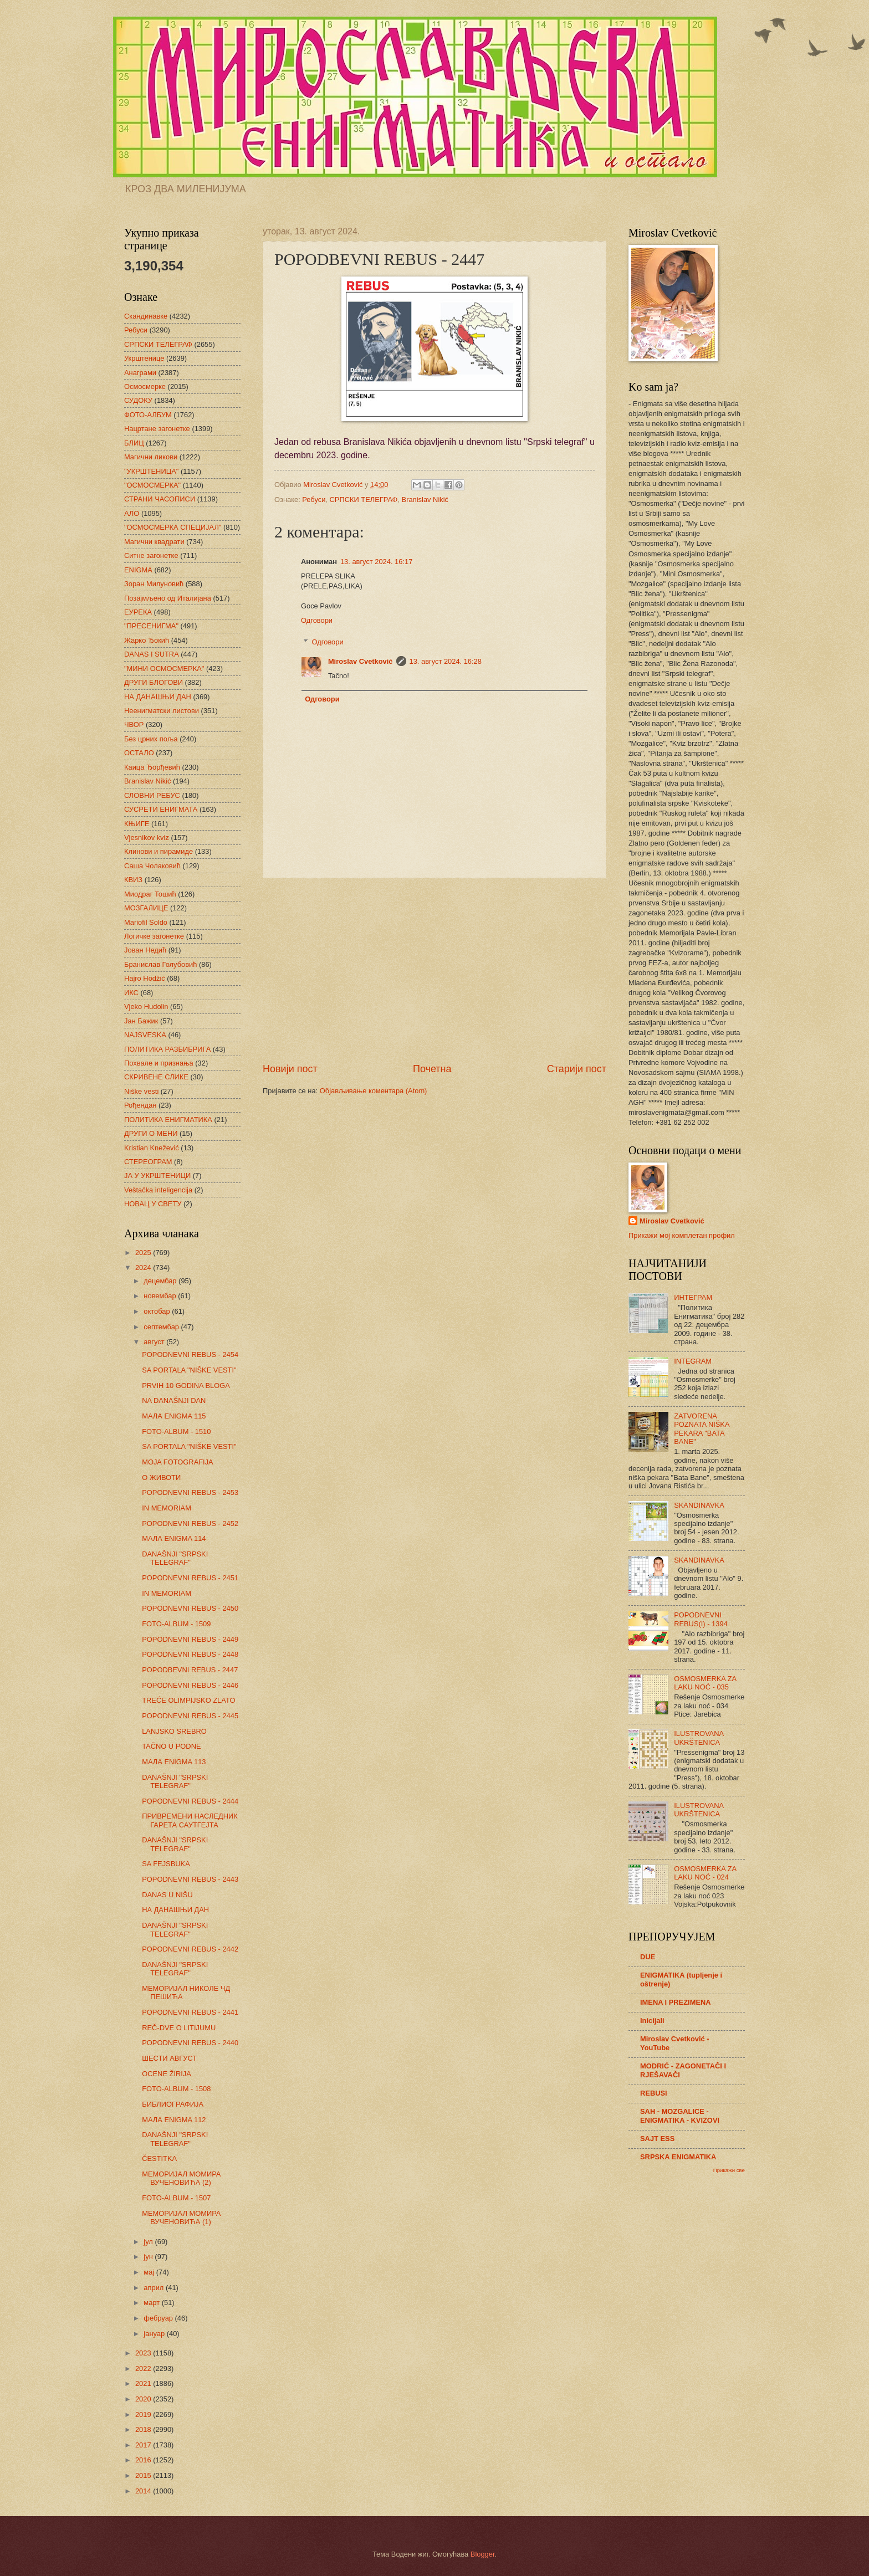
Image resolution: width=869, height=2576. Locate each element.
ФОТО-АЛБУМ (148, 415)
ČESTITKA (159, 2158)
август (155, 1342)
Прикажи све (729, 2170)
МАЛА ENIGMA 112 (174, 2120)
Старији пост (576, 1068)
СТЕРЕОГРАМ (148, 1162)
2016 (144, 2460)
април (155, 2287)
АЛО (131, 513)
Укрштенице (144, 358)
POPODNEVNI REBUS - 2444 (190, 1801)
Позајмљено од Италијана (167, 598)
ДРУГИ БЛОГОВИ (153, 682)
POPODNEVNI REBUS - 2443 (190, 1879)
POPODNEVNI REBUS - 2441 (190, 2012)
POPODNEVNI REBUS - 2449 (190, 1639)
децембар (161, 1281)
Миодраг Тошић (150, 894)
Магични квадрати (154, 541)
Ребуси (313, 499)
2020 (144, 2399)
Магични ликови (150, 457)
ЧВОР (134, 724)
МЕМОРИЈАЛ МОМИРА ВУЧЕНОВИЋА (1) (181, 2217)
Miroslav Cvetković (360, 661)
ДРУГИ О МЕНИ (150, 1133)
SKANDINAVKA (699, 1505)
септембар (162, 1327)
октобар (158, 1311)
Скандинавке (145, 316)
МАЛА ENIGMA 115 (174, 1416)
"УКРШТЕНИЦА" (151, 471)
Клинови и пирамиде (158, 851)
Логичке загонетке (154, 936)
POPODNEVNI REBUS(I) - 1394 (701, 1619)
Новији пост (290, 1068)
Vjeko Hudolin (146, 1006)
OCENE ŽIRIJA (166, 2074)
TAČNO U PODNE (171, 1746)
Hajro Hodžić (144, 978)
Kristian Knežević (151, 1148)
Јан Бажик (141, 1021)
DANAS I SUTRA (151, 654)
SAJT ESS (657, 2138)
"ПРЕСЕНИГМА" (151, 626)
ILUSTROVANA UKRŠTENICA (698, 1737)
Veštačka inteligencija (158, 1190)
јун (149, 2256)
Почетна (432, 1068)
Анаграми (140, 372)
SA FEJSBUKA (166, 1864)
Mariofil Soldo (145, 922)
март (152, 2302)
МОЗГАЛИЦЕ (146, 908)
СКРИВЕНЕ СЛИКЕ (156, 1077)
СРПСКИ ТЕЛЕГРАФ (364, 499)
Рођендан (140, 1105)
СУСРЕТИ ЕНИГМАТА (160, 809)
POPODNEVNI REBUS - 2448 (190, 1654)
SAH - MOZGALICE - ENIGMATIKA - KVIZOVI (679, 2115)
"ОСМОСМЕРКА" (152, 485)
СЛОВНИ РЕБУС (152, 795)
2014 (144, 2491)
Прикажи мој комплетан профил (681, 1235)
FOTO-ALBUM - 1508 (176, 2089)
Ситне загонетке (151, 555)
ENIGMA (138, 570)
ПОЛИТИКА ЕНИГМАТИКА (168, 1119)
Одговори (317, 620)
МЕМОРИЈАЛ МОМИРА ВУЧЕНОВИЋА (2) (181, 2178)
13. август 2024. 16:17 (376, 561)
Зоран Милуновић (153, 584)
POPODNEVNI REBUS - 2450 (190, 1608)
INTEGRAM (693, 1361)
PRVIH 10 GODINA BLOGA (186, 1385)
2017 (144, 2445)
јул (149, 2241)
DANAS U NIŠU (167, 1895)
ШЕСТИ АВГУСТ (169, 2058)
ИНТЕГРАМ (693, 1297)
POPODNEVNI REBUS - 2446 (190, 1685)
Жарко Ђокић (146, 640)
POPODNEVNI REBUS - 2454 (190, 1354)
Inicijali (652, 2020)
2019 (144, 2414)
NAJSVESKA (145, 1035)
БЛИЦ (134, 443)
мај (150, 2272)
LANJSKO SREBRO (174, 1731)
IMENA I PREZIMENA (675, 2002)
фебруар (159, 2318)
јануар (155, 2333)
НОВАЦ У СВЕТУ (152, 1204)
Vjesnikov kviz (146, 837)
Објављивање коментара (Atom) (373, 1091)
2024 (144, 1267)
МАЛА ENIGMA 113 (174, 1762)
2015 (144, 2475)
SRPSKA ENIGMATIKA (678, 2157)
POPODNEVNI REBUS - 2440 (190, 2043)
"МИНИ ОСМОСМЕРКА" (164, 668)
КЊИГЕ (136, 824)
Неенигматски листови (161, 710)
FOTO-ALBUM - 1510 (176, 1431)
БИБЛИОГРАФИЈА (172, 2104)
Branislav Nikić (425, 499)
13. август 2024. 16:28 (446, 661)
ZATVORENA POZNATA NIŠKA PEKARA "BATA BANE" (701, 1429)
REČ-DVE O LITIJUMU (179, 2028)
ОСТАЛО (139, 753)
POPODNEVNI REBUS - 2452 (190, 1523)
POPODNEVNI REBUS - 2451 (190, 1578)
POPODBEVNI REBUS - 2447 (190, 1670)
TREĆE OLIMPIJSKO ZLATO (188, 1700)
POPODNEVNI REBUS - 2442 (190, 1949)
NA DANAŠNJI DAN (174, 1400)
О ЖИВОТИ (161, 1477)
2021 (144, 2383)
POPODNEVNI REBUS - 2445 (190, 1716)
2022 (144, 2368)
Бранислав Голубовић (160, 964)
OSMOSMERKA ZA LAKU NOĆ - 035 (705, 1682)
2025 (144, 1252)
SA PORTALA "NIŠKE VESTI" (189, 1370)
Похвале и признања (158, 1063)
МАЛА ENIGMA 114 (174, 1538)
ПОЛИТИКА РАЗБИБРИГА (167, 1049)
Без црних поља (151, 739)
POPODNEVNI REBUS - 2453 (190, 1492)
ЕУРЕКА (138, 612)
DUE (647, 1957)
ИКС (131, 993)
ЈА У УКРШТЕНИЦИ (157, 1175)
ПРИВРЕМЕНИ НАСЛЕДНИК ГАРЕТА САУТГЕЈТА (190, 1820)
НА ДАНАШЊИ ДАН (157, 697)
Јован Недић (145, 950)
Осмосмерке (145, 386)
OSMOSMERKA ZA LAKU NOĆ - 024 (705, 1873)
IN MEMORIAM (166, 1508)
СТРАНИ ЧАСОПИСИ (159, 499)
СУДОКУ (138, 400)
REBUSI (653, 2093)
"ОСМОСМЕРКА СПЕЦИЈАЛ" (172, 527)
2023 (144, 2353)
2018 (144, 2429)
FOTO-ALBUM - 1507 (176, 2198)
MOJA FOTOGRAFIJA (177, 1462)
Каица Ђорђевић (152, 767)
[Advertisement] (434, 970)
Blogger (483, 2554)
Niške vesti (141, 1091)
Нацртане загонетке (157, 428)
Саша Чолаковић (152, 866)
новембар (161, 1296)
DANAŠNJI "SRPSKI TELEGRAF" (175, 1558)
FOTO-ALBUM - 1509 (176, 1624)
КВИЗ (133, 879)
